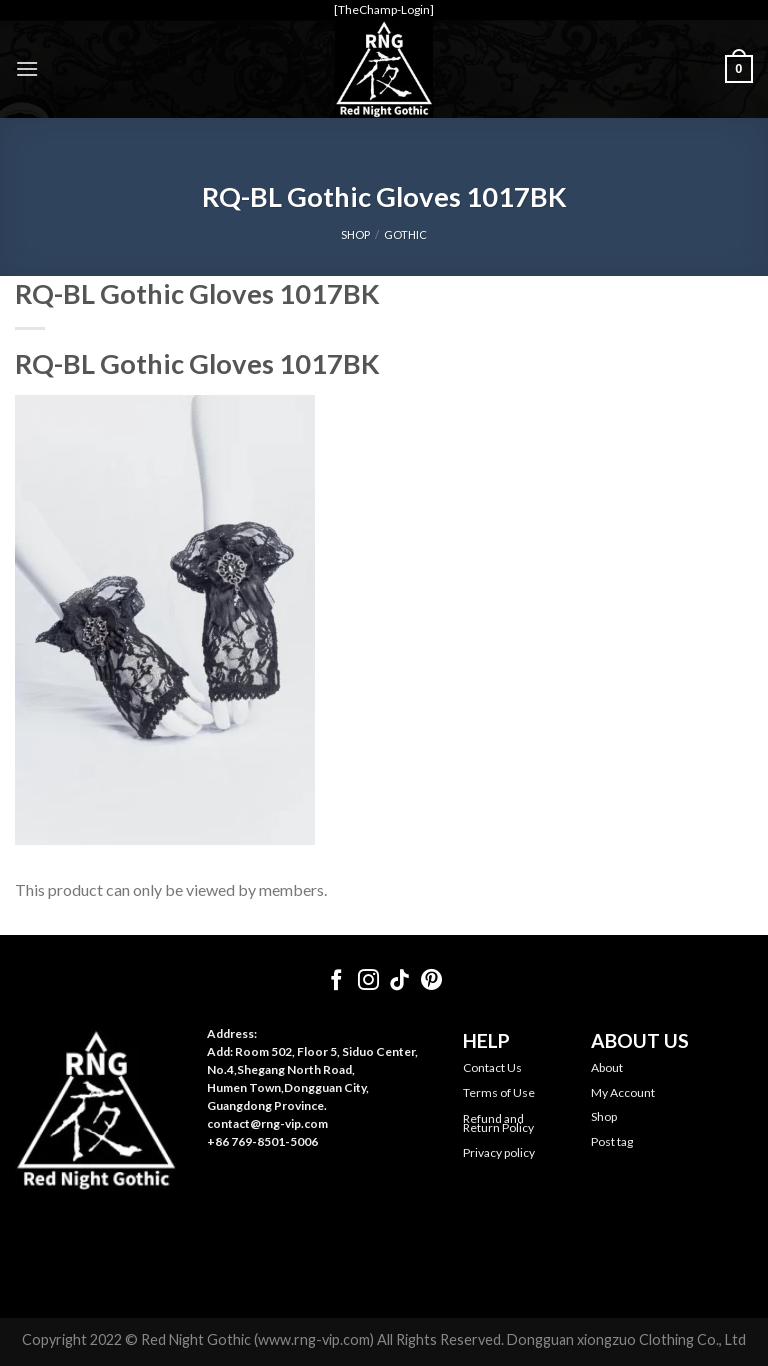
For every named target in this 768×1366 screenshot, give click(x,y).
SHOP (355, 234)
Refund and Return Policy (498, 1123)
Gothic (405, 234)
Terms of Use (499, 1092)
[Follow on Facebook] (336, 981)
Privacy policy (499, 1152)
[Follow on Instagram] (368, 981)
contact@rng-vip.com (267, 1123)
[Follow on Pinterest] (431, 981)
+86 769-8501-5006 (262, 1141)
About (607, 1067)
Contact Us (492, 1067)
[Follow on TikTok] (399, 981)
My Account (623, 1092)
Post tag (612, 1141)
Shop (604, 1116)
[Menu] (27, 68)
